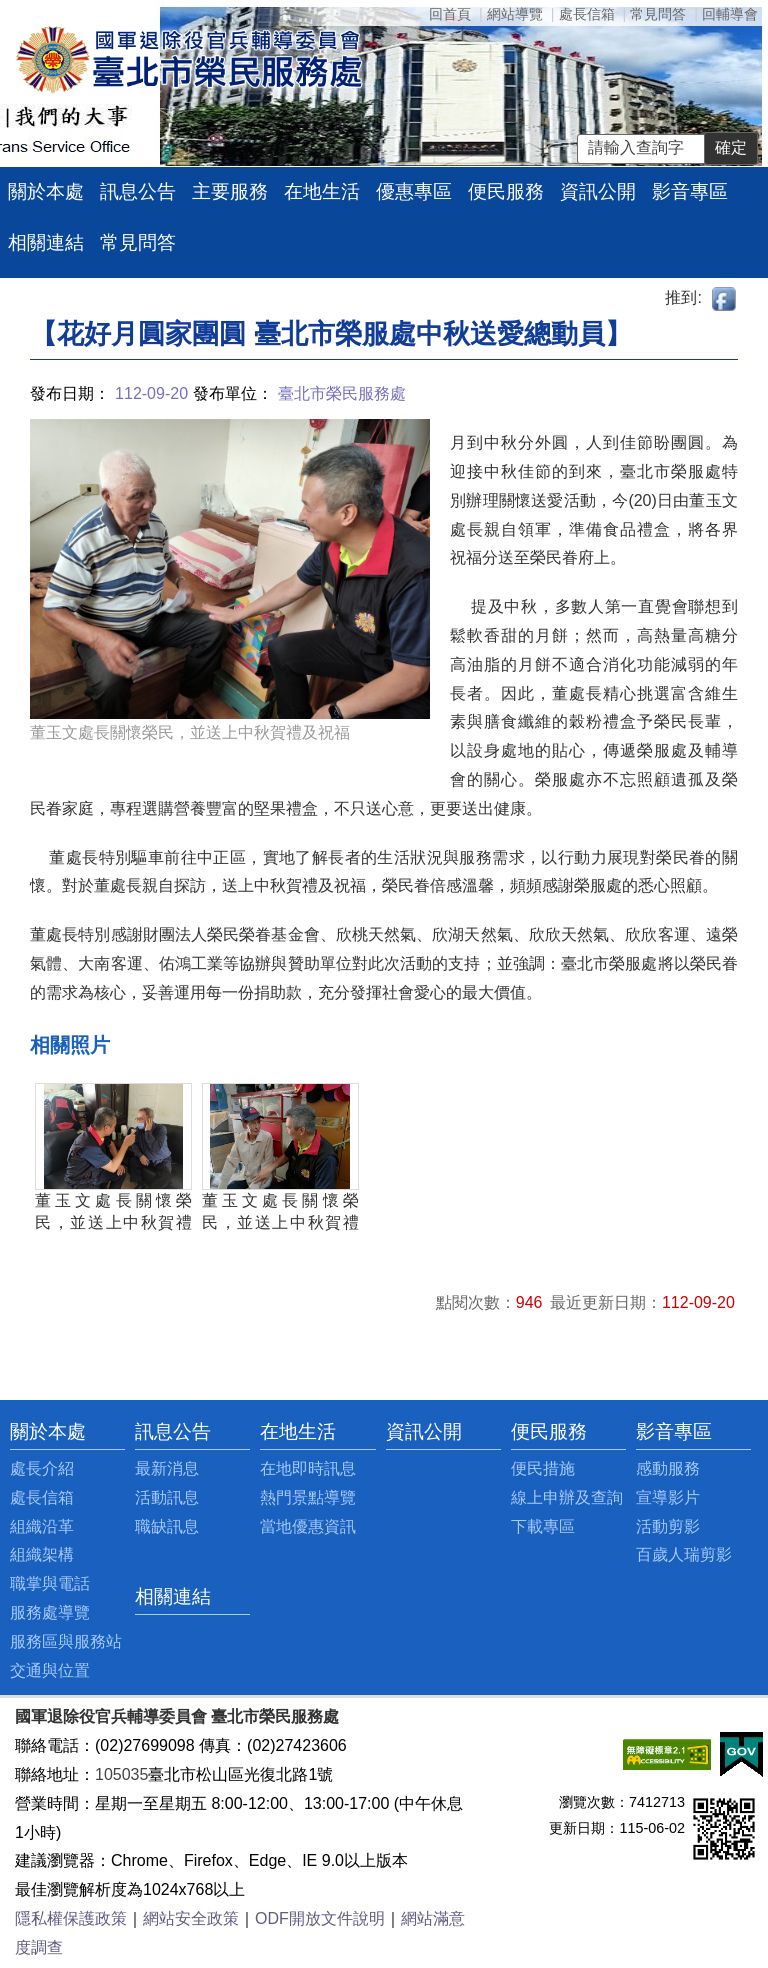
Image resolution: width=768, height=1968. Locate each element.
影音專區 (690, 191)
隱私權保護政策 (71, 1918)
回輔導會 (730, 14)
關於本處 (46, 191)
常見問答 (658, 14)
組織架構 (42, 1554)
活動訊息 (167, 1497)
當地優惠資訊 (308, 1526)
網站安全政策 (191, 1918)
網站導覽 (515, 14)
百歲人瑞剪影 (684, 1554)
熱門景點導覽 (308, 1497)
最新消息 (167, 1468)
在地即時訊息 (308, 1468)
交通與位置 (50, 1670)
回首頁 (450, 14)
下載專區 (543, 1526)
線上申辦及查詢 (567, 1497)
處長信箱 (587, 14)
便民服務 (506, 191)
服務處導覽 (50, 1612)
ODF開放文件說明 (320, 1918)
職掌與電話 (50, 1583)
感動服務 (668, 1468)
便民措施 (543, 1468)
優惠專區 (414, 191)
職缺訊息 (167, 1526)
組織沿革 (42, 1526)
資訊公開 (598, 191)
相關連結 (46, 242)
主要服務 (230, 191)
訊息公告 (138, 191)
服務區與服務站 (66, 1641)
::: (15, 1431)
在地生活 (322, 191)
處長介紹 (42, 1468)
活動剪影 (668, 1526)
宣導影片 (668, 1497)
